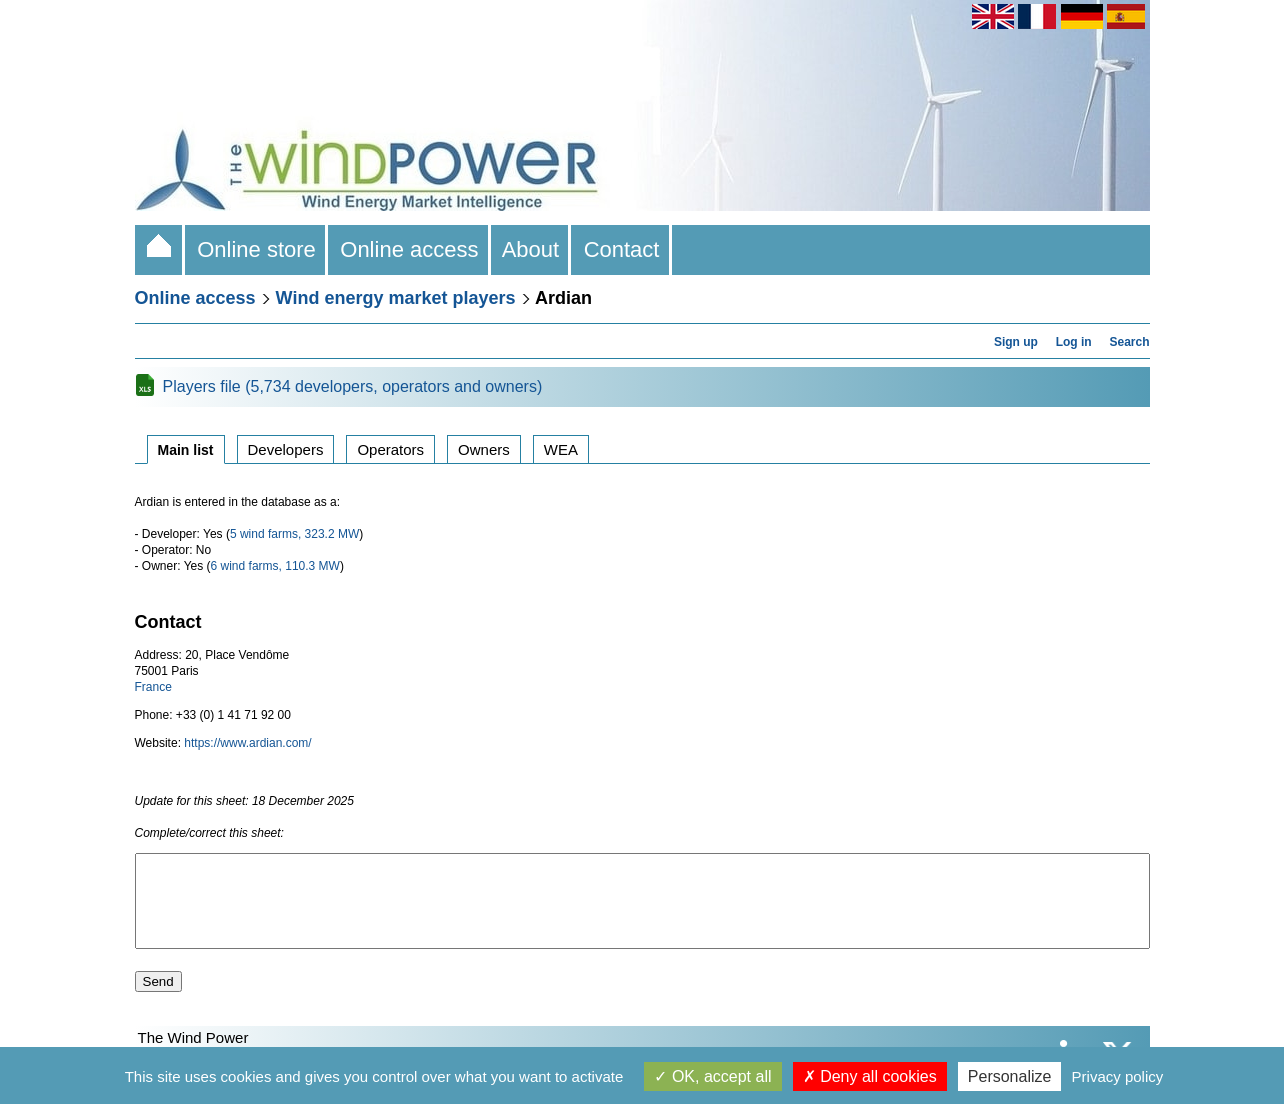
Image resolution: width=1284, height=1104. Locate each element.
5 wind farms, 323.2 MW (294, 534)
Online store (256, 249)
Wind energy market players (396, 298)
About (531, 249)
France (153, 687)
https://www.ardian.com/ (247, 743)
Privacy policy (1118, 1076)
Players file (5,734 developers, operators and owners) (353, 386)
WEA (561, 449)
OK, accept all (712, 1076)
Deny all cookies (870, 1076)
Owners (484, 449)
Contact (621, 249)
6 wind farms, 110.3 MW (275, 566)
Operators (390, 449)
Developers (286, 449)
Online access (409, 249)
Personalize (1010, 1076)
